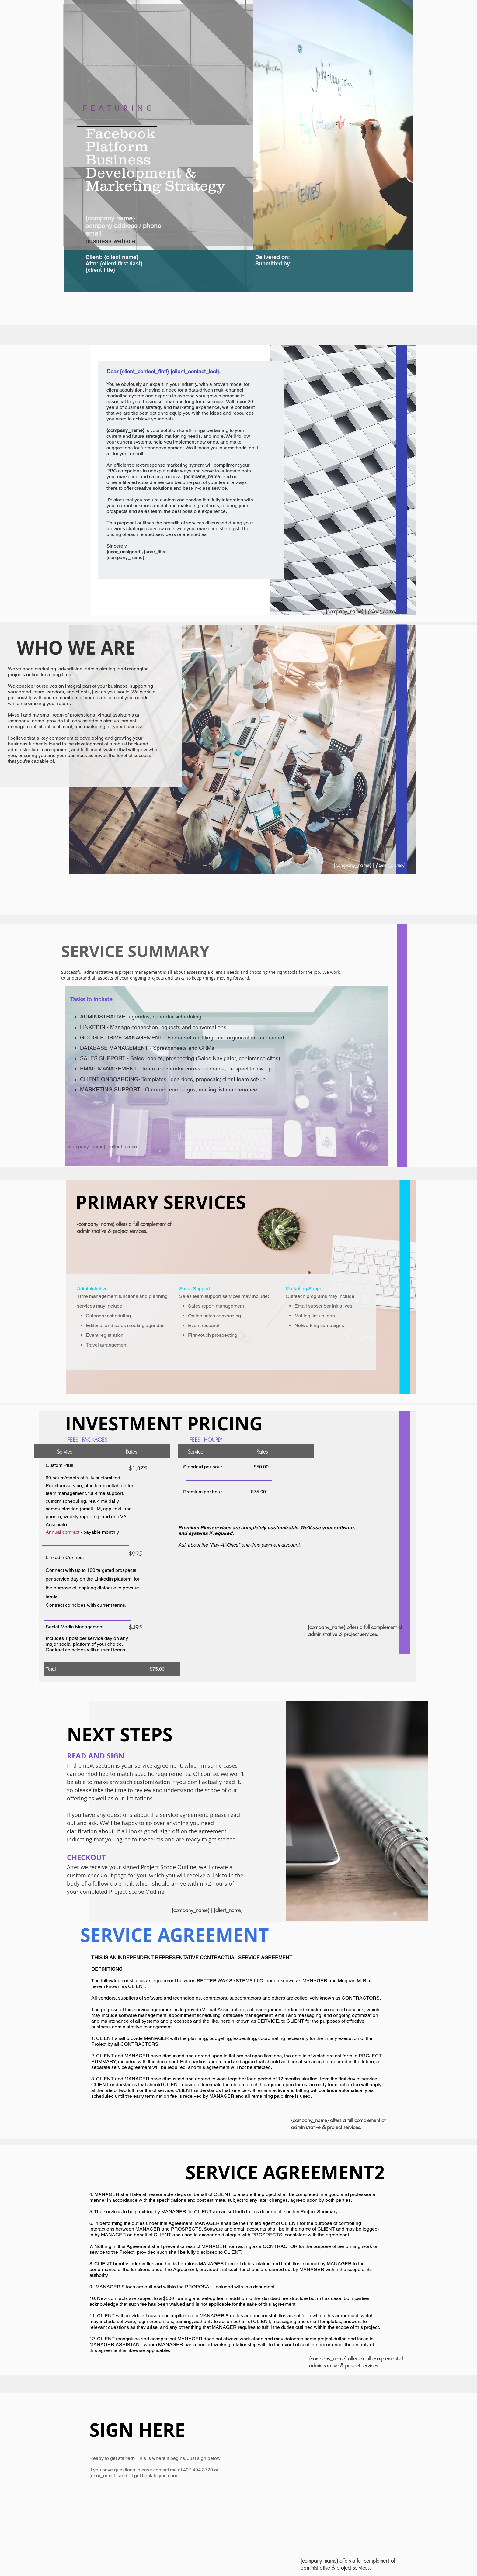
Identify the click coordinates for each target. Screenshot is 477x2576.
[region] (158, 125)
